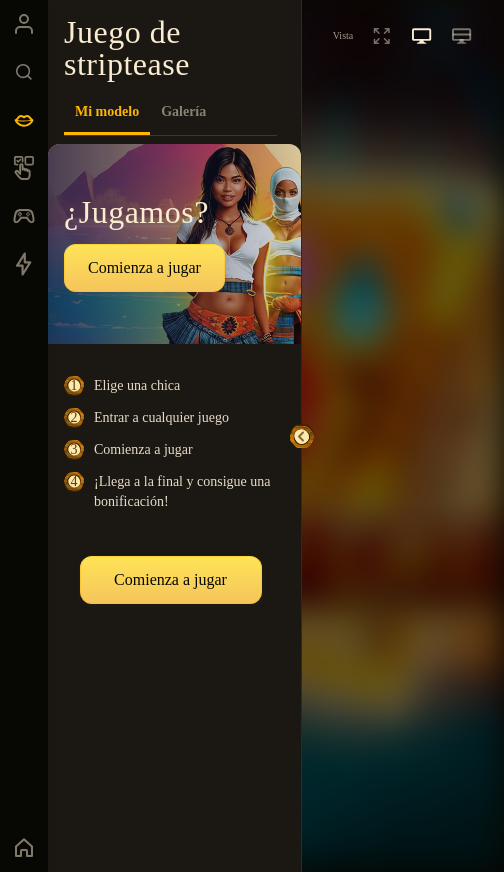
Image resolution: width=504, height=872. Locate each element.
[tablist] (170, 112)
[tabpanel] (174, 496)
